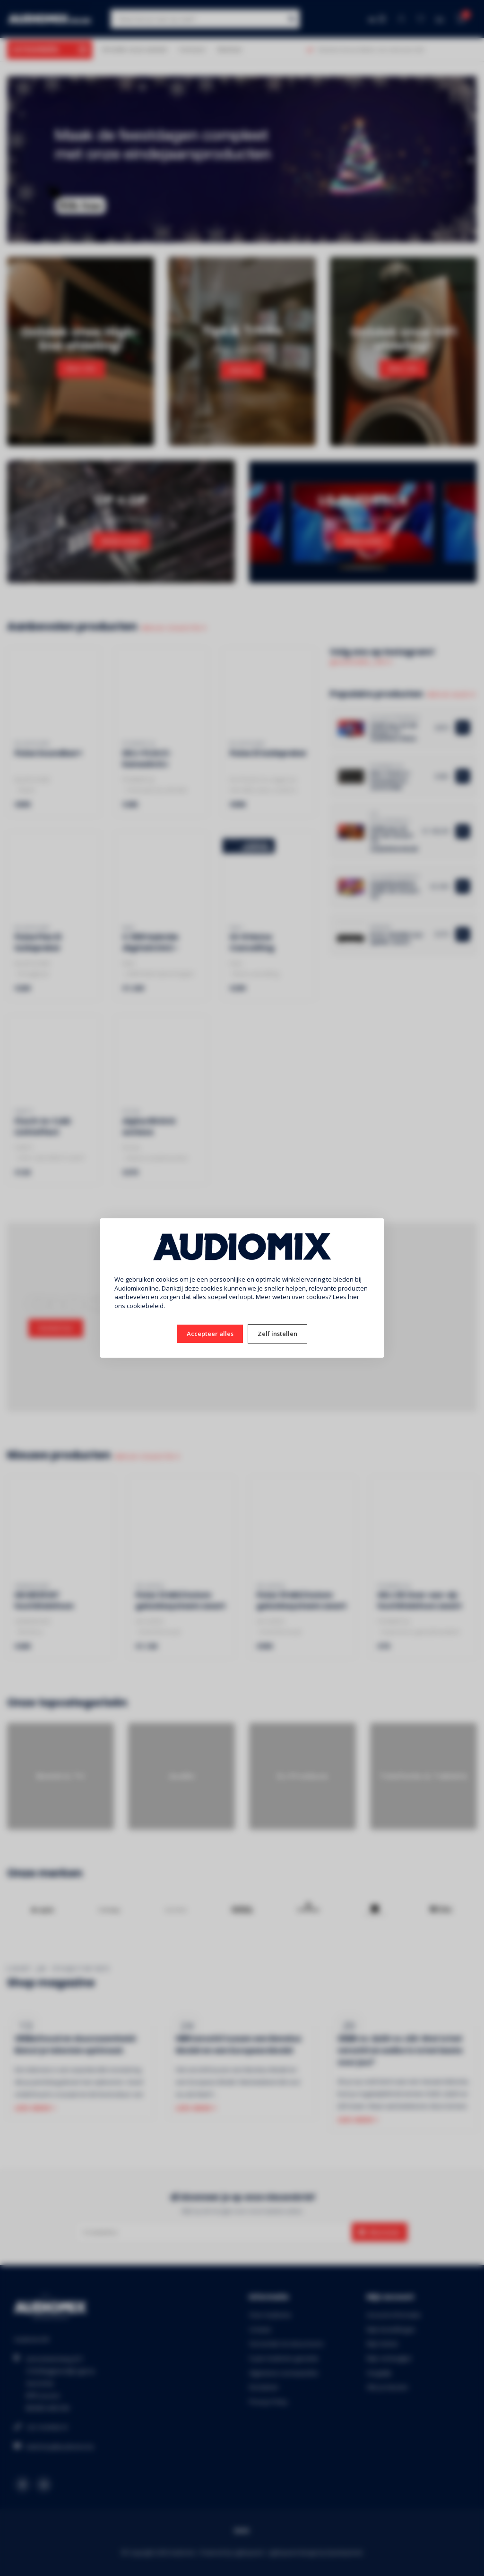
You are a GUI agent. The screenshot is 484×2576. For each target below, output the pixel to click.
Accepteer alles (210, 1333)
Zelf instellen (277, 1333)
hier (353, 1296)
